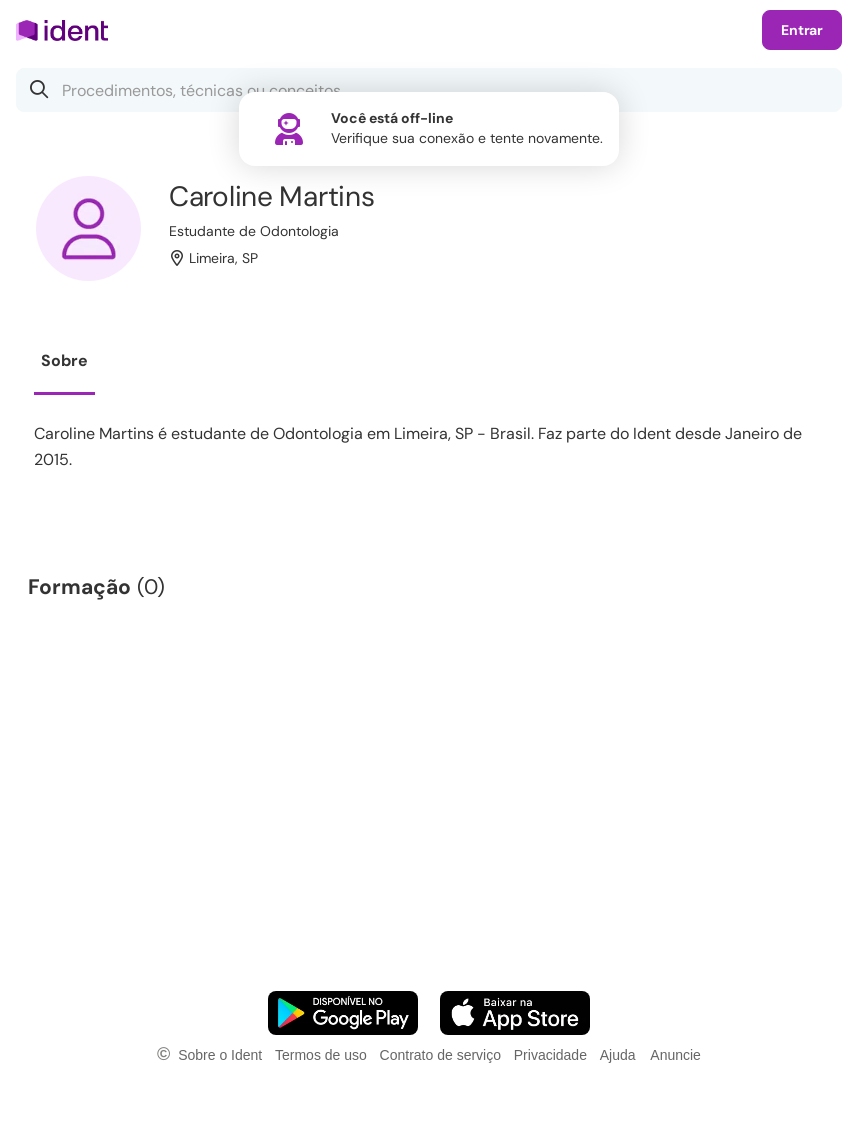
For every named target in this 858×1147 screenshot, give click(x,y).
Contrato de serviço (440, 1055)
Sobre (64, 360)
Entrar (802, 30)
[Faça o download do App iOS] (515, 1013)
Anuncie (675, 1055)
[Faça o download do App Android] (343, 1013)
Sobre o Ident (220, 1055)
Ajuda (618, 1055)
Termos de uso (321, 1055)
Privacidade (550, 1055)
